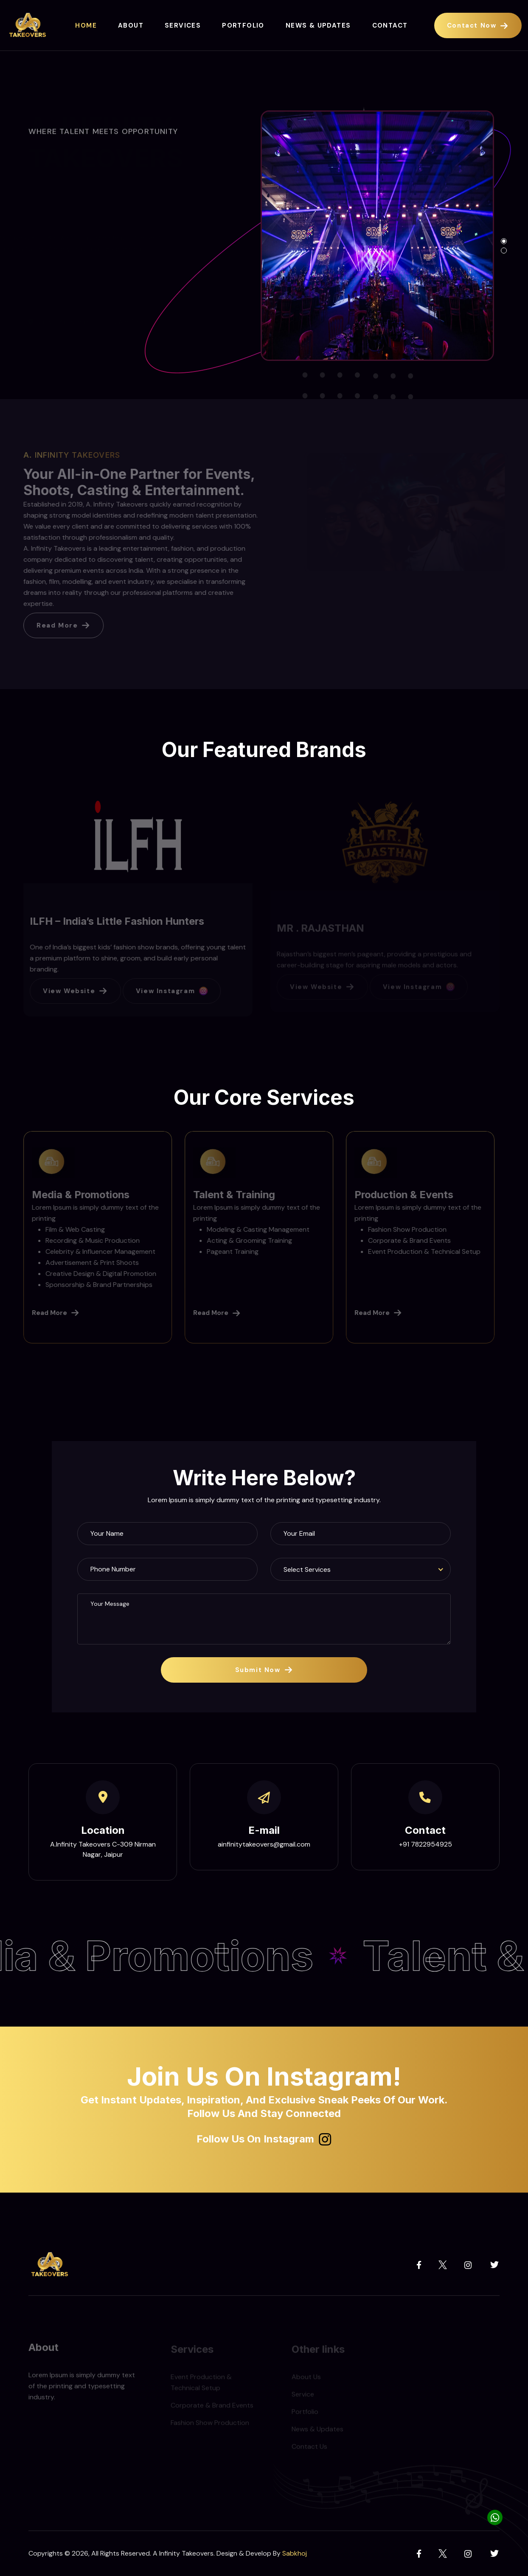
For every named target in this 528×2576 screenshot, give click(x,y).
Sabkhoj (294, 2552)
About (130, 25)
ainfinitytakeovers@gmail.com (264, 1844)
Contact (390, 25)
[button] (504, 241)
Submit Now (264, 1670)
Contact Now (478, 25)
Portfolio (243, 25)
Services (183, 25)
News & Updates (318, 25)
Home (86, 25)
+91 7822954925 (425, 1844)
